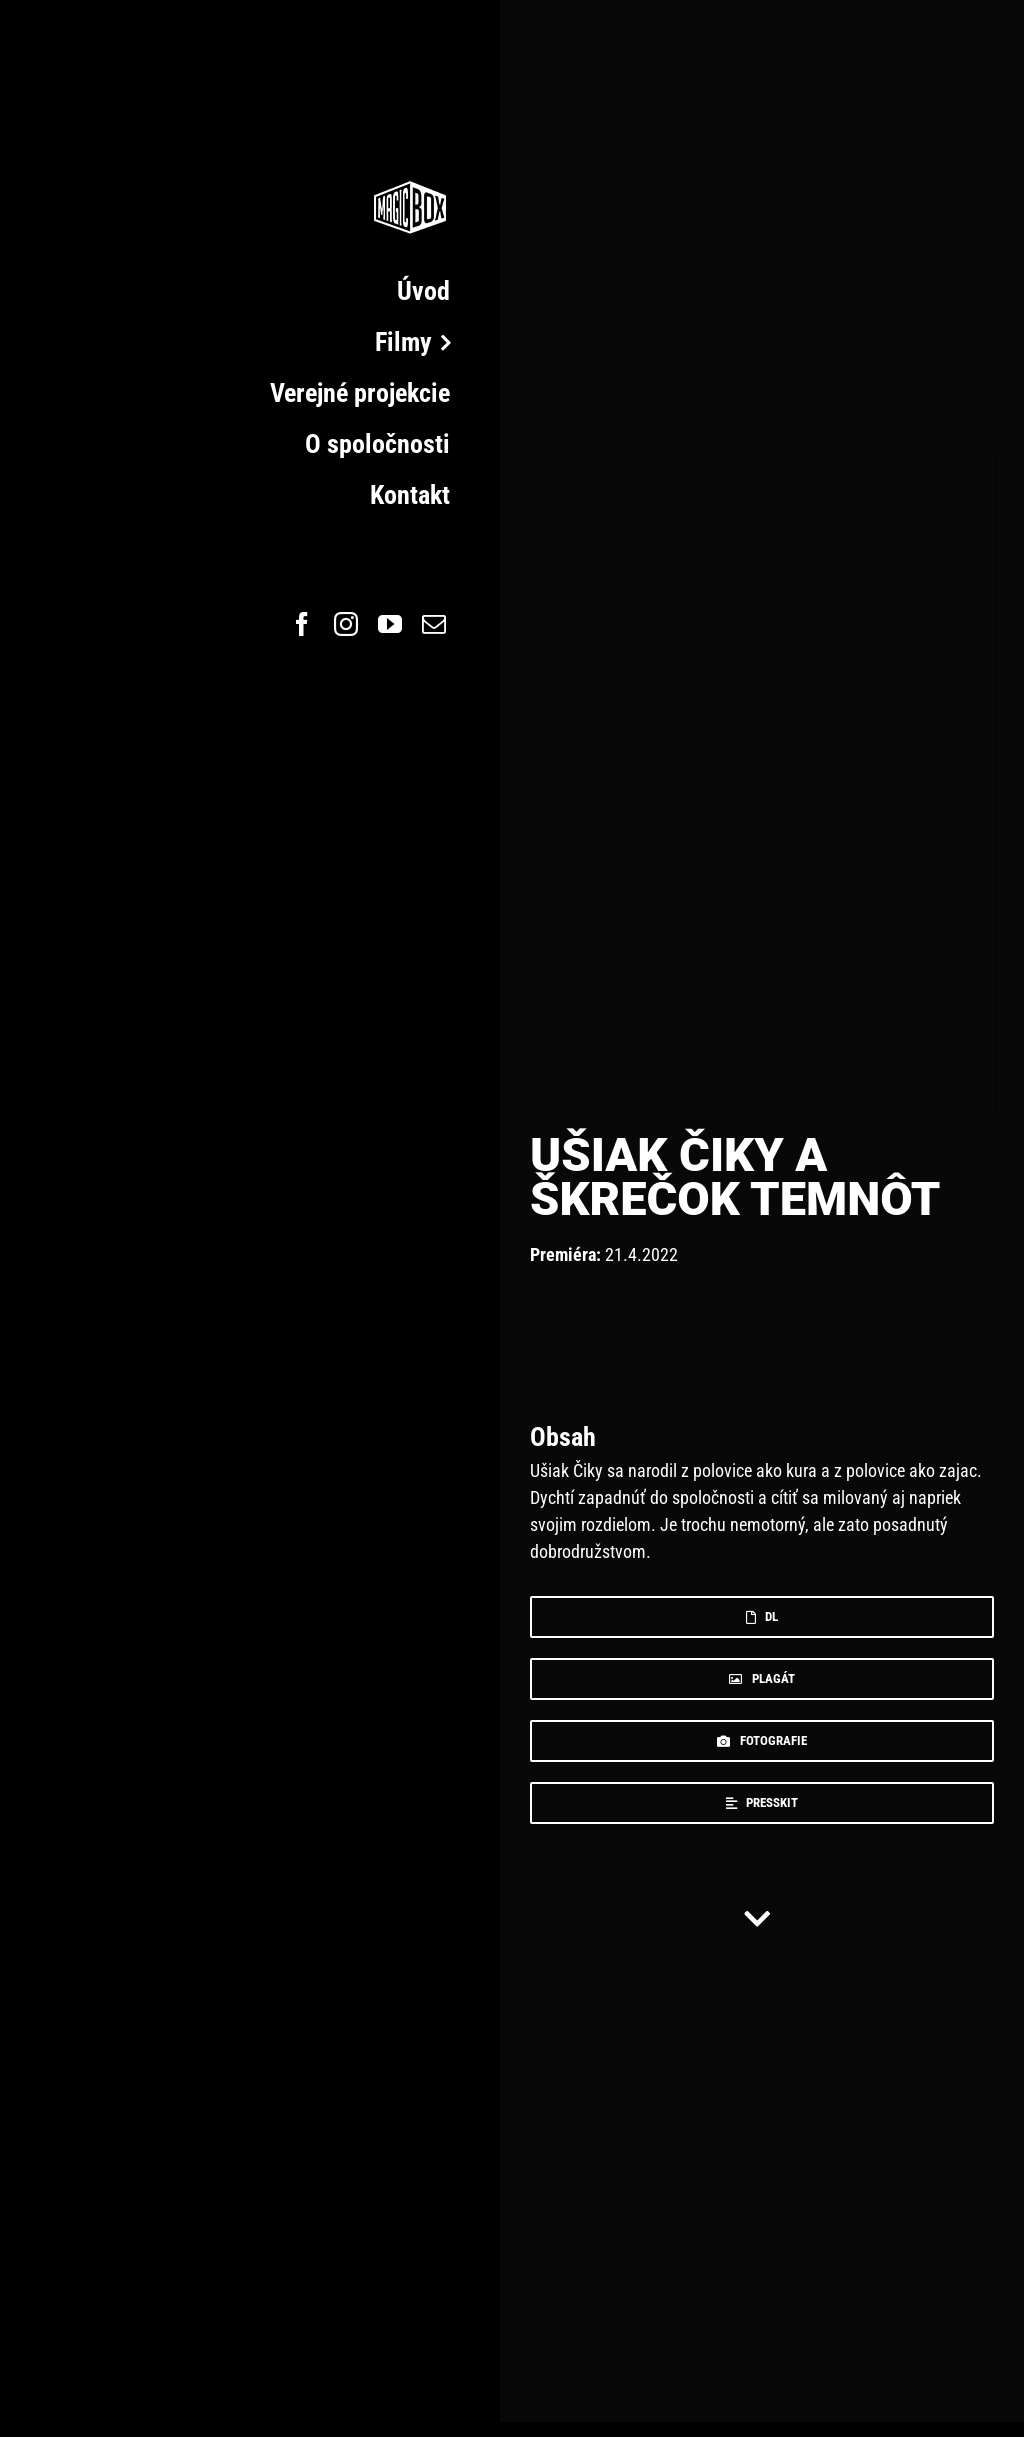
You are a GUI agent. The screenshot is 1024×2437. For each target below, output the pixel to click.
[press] (762, 1803)
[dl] (762, 1617)
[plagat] (762, 1679)
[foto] (762, 1741)
